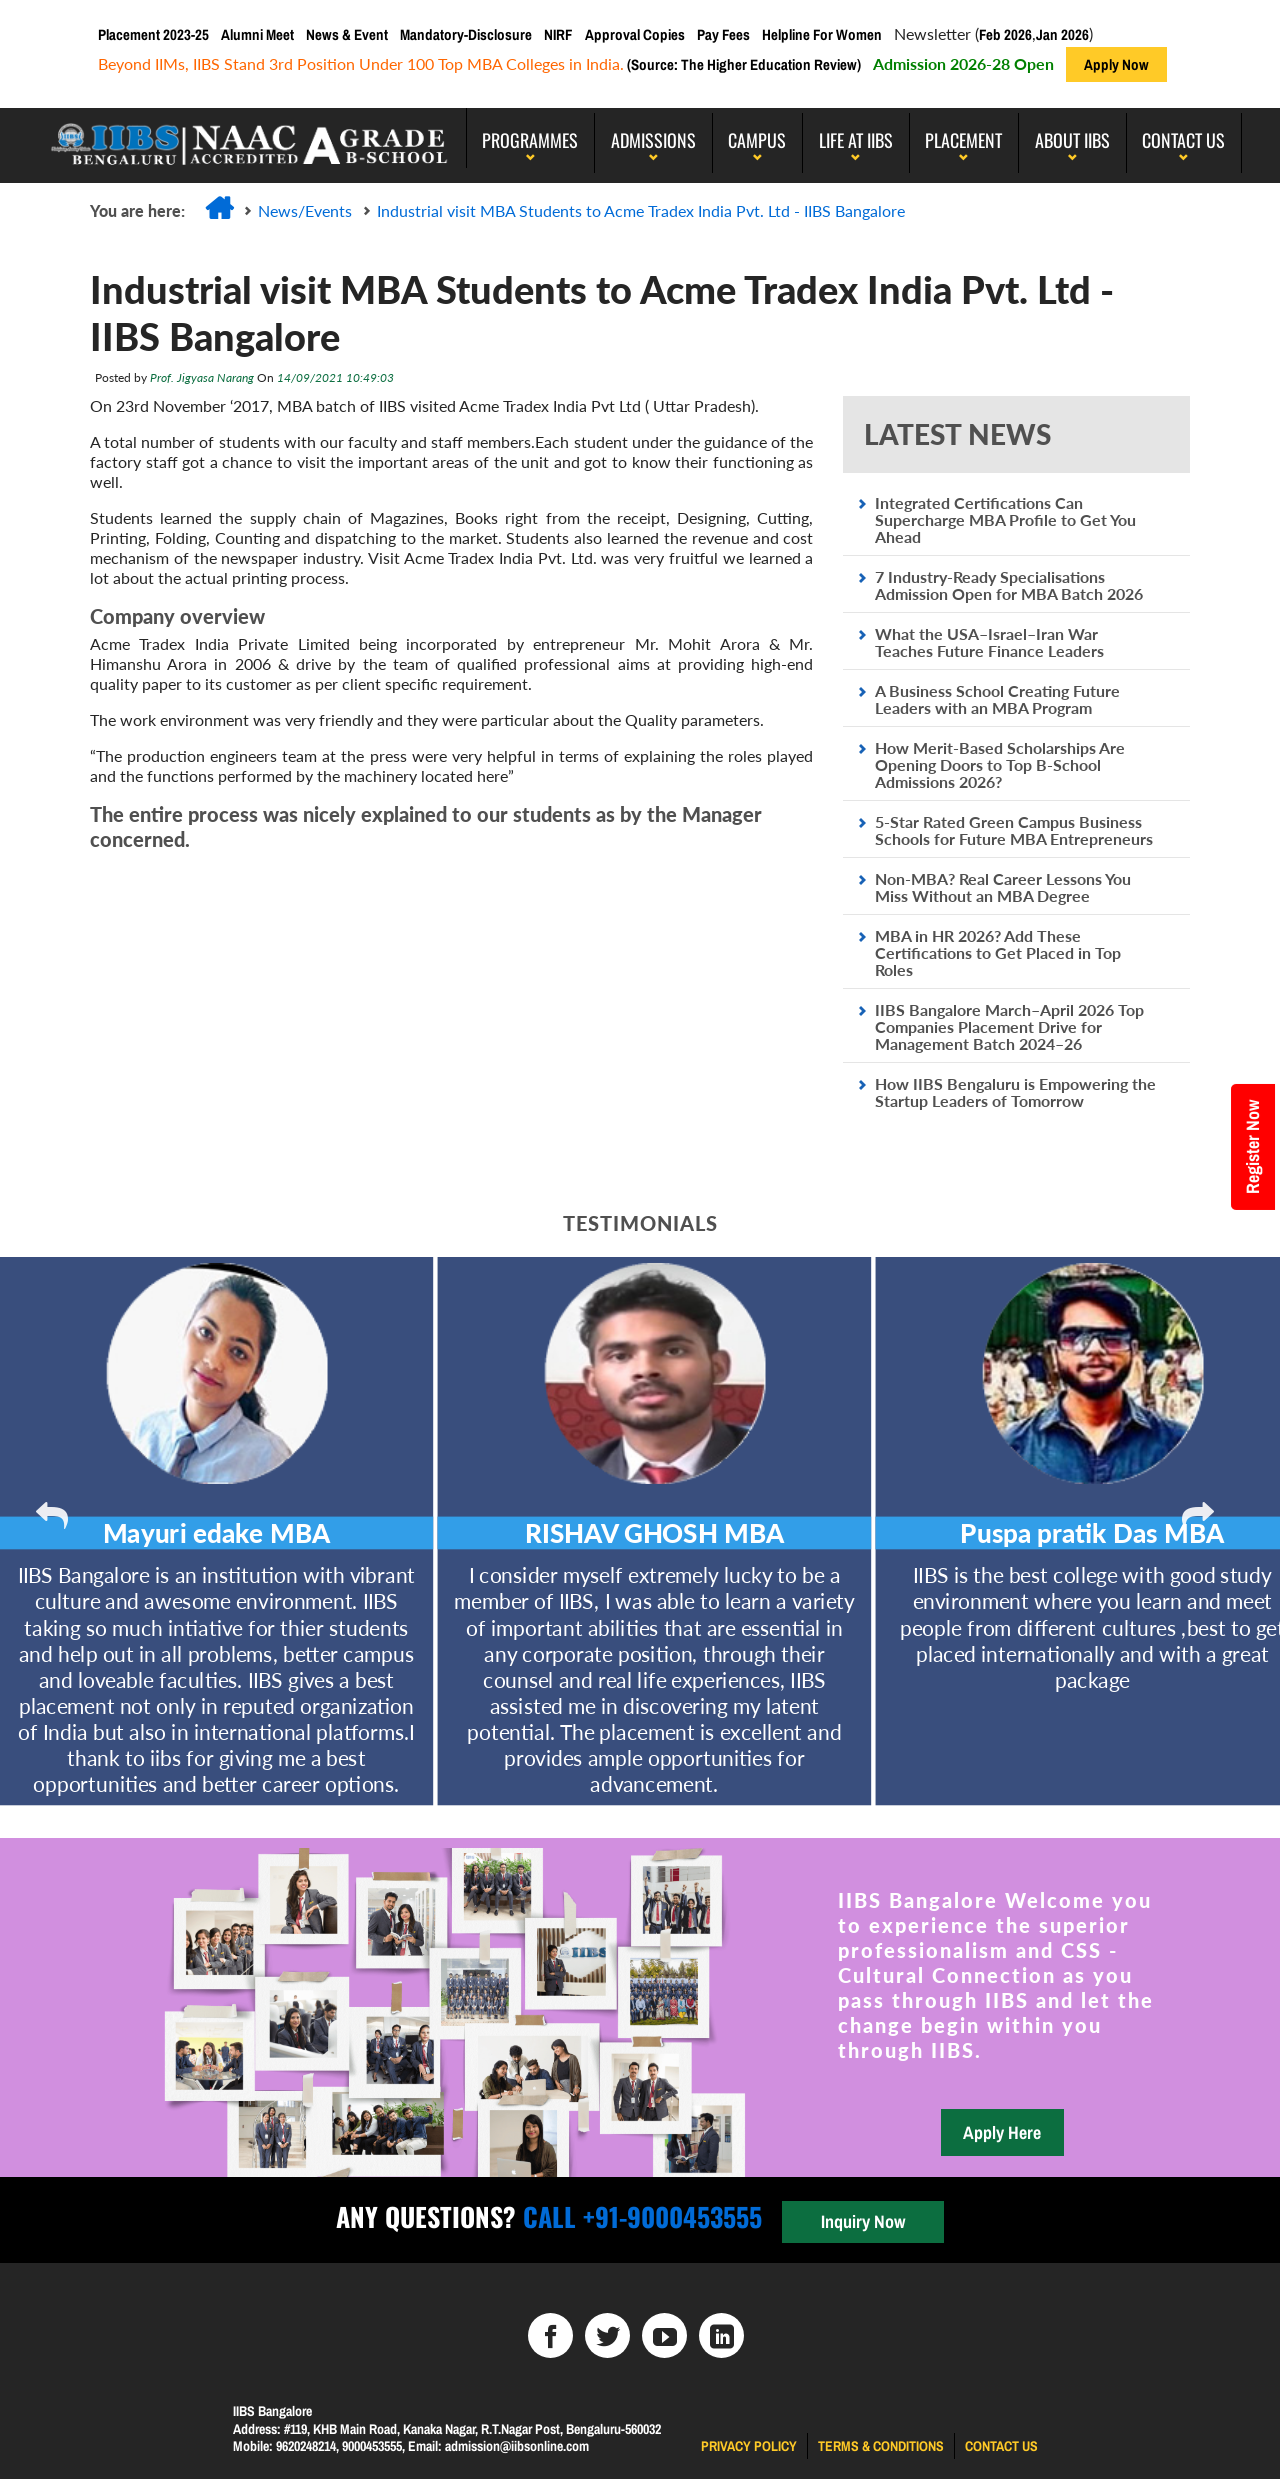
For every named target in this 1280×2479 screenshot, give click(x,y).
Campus (757, 140)
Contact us (1001, 2446)
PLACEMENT (963, 140)
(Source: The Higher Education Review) (742, 64)
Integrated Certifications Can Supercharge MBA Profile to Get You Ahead (1005, 519)
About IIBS (1072, 140)
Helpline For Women (822, 34)
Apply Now (1116, 64)
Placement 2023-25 (153, 34)
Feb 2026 (1005, 34)
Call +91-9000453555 (639, 2216)
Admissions (653, 140)
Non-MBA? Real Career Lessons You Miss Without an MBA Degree (1003, 887)
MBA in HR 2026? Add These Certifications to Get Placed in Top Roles (998, 952)
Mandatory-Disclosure (466, 34)
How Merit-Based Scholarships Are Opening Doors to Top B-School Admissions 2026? (1000, 764)
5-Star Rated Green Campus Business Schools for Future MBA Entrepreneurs (1014, 830)
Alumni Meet (257, 34)
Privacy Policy (749, 2446)
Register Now (1252, 1147)
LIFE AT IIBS (856, 140)
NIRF (558, 34)
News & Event (347, 34)
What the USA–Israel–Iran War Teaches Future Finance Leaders (989, 642)
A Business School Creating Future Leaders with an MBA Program (997, 699)
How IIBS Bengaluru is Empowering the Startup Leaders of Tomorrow (1015, 1092)
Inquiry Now (863, 2221)
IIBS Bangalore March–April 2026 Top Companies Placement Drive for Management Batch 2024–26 (1009, 1026)
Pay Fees (723, 34)
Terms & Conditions (881, 2446)
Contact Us (1183, 140)
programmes (530, 140)
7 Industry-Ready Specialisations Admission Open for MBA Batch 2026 (1009, 585)
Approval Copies (635, 34)
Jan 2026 (1062, 34)
